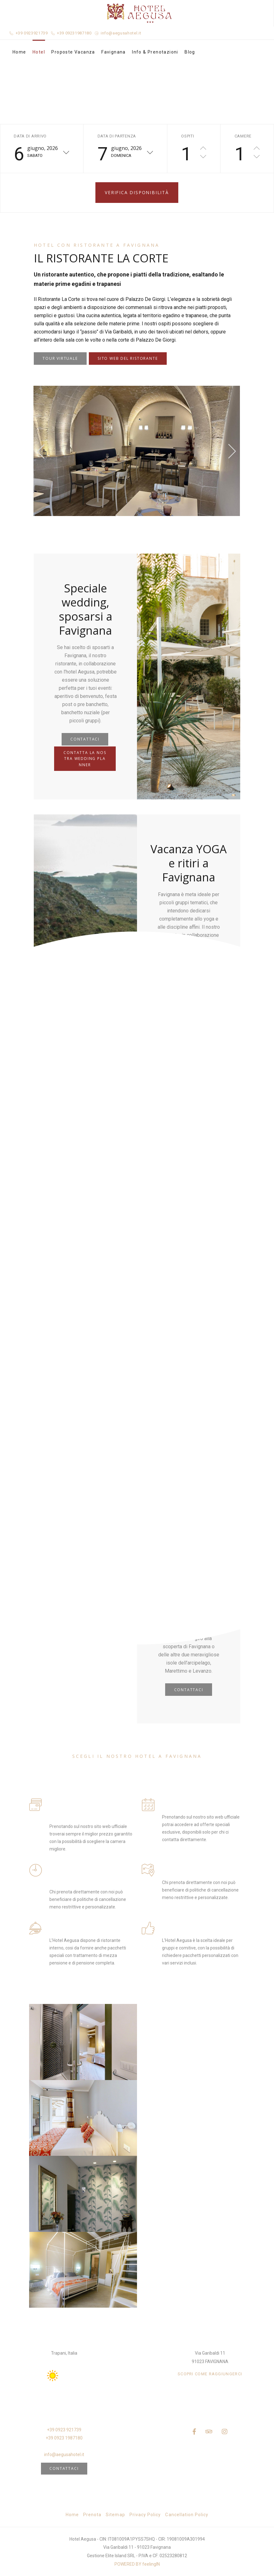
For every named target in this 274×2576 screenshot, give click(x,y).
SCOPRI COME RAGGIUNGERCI (210, 2374)
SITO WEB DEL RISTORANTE (128, 358)
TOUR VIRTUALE (60, 358)
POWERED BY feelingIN (137, 2564)
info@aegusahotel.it (121, 33)
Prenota (92, 2514)
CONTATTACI (84, 739)
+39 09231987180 (74, 33)
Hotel (39, 51)
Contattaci (64, 2468)
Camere (243, 136)
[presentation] (40, 450)
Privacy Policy (145, 2514)
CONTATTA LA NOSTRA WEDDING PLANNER (84, 758)
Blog (190, 51)
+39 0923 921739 (64, 2429)
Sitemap (115, 2514)
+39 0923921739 (32, 33)
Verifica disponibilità (137, 192)
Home (19, 51)
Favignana (113, 51)
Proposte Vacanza (73, 51)
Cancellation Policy (186, 2514)
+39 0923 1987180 (64, 2437)
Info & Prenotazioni (155, 51)
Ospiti (187, 136)
